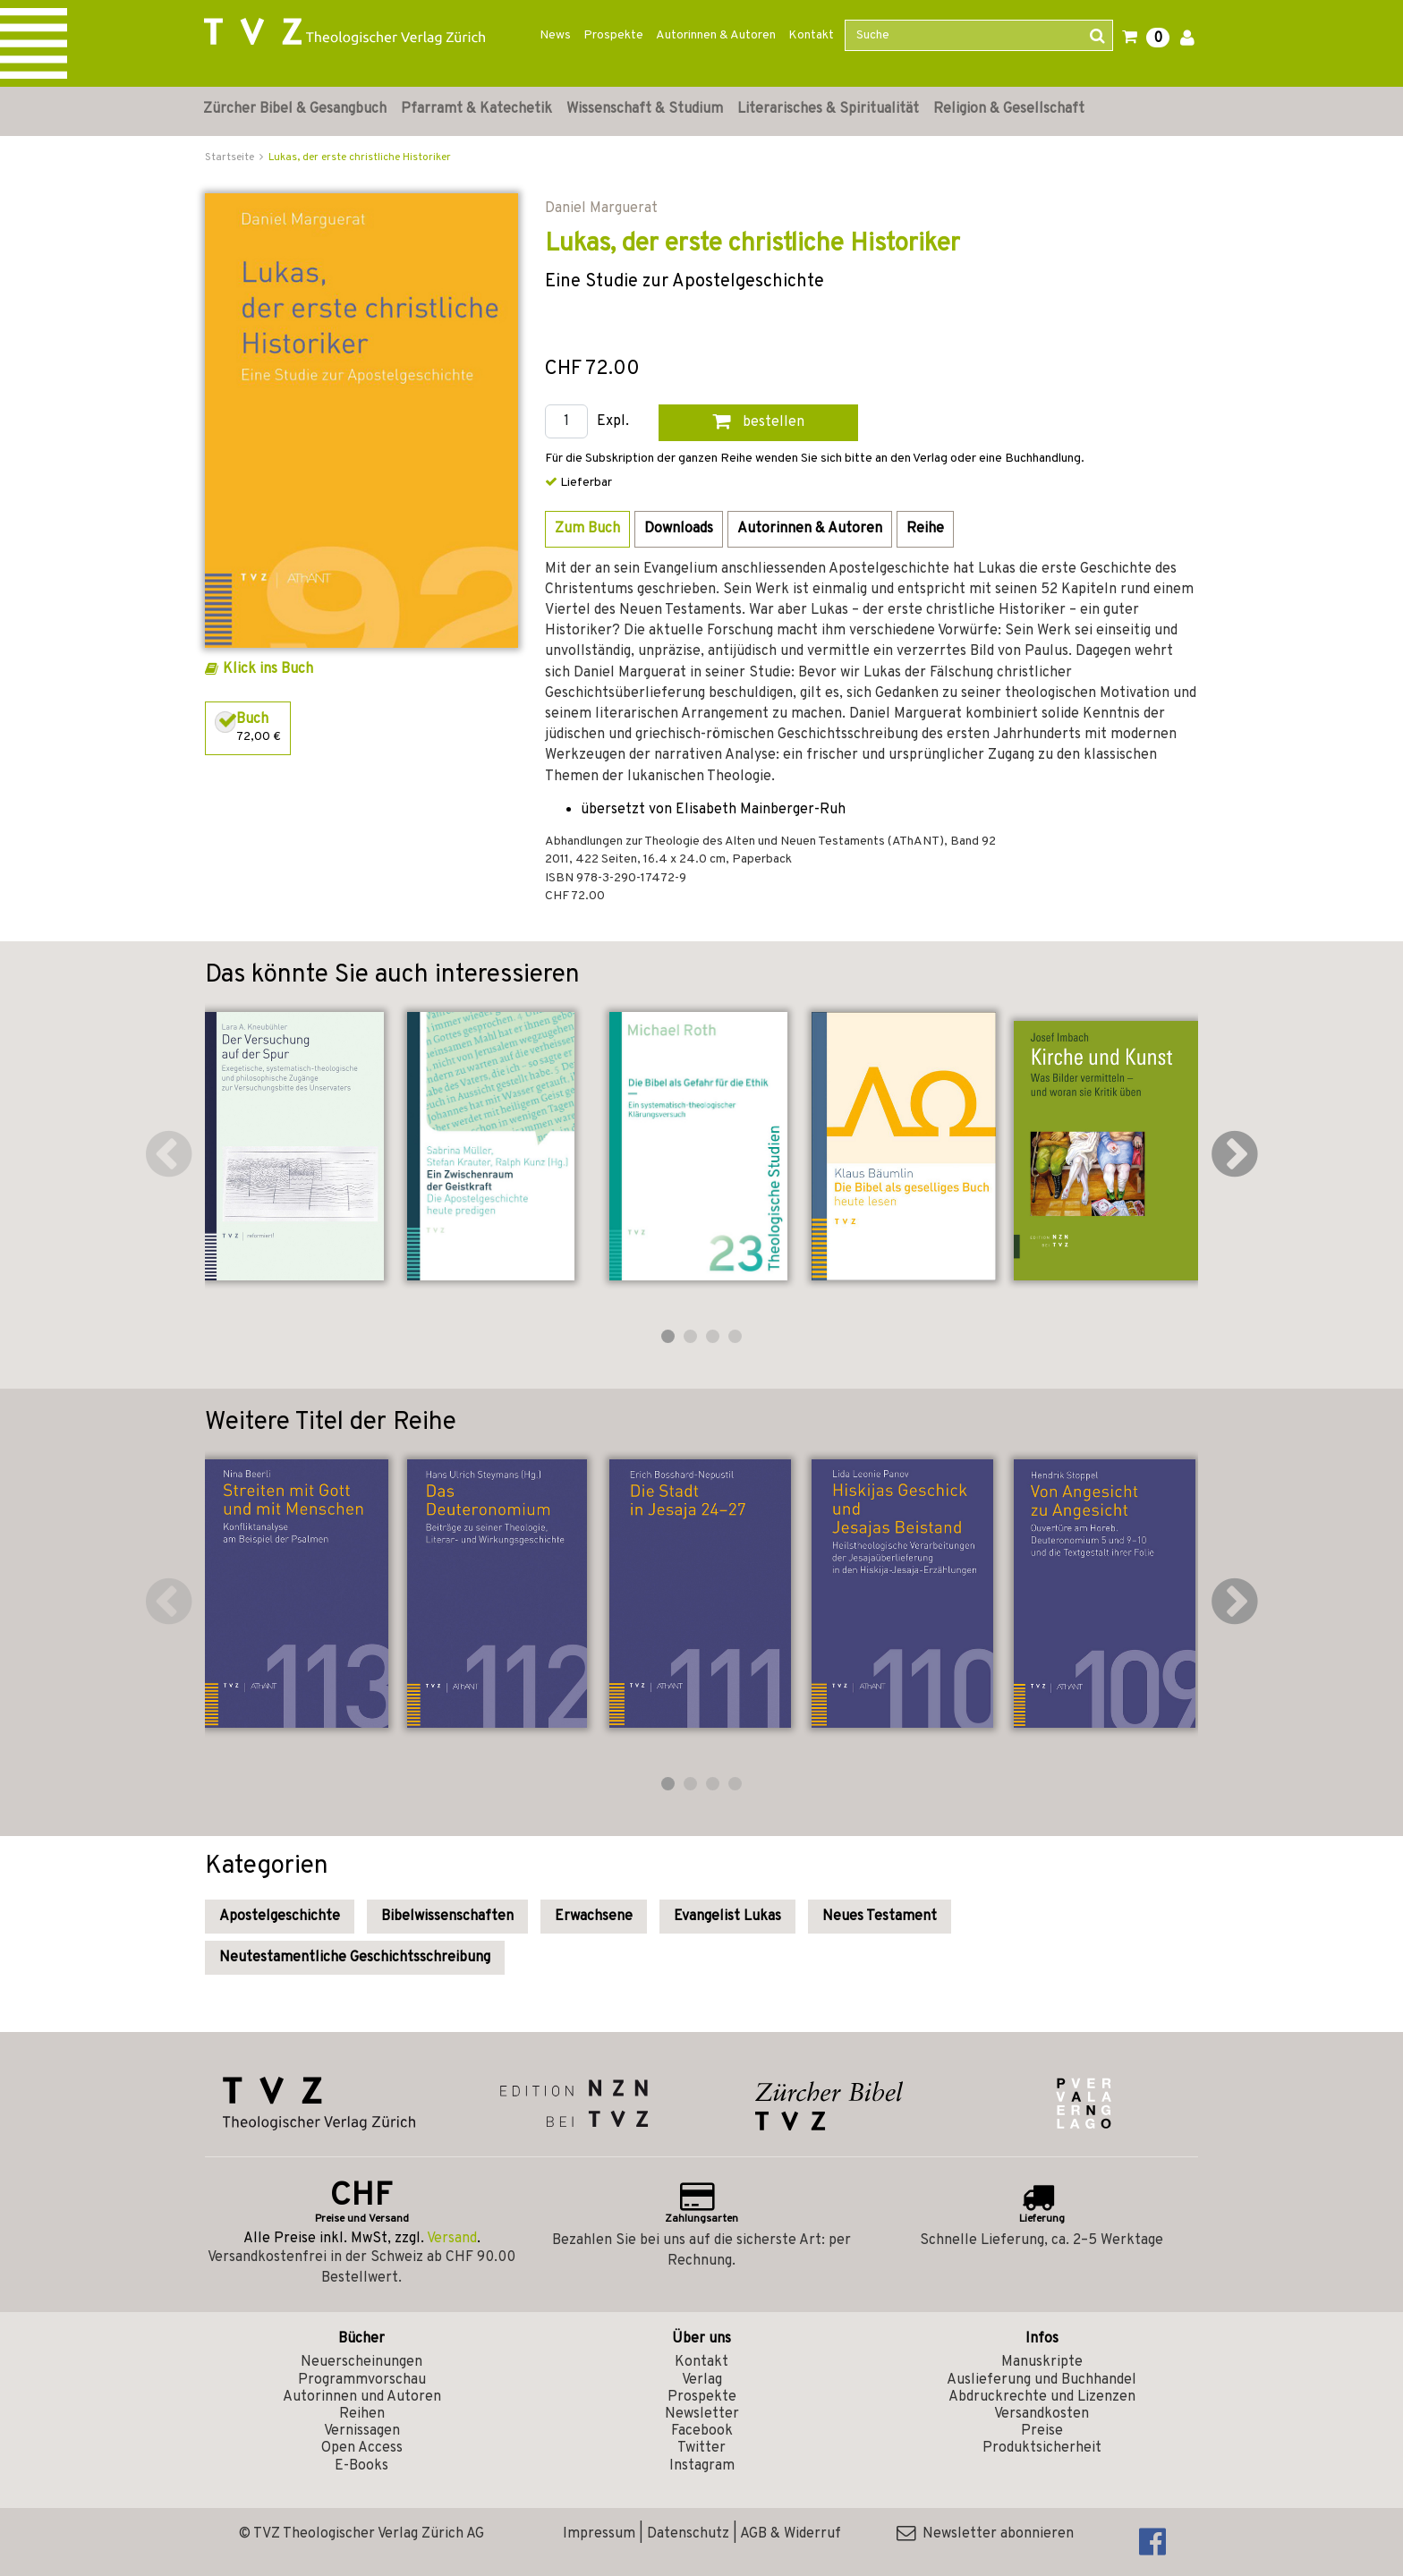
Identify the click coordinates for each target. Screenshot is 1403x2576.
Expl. (613, 421)
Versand (452, 2239)
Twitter (701, 2448)
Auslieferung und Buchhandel (1041, 2380)
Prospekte (613, 35)
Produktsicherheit (1041, 2448)
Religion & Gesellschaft (1008, 109)
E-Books (361, 2466)
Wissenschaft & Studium (644, 109)
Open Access (362, 2448)
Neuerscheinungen (361, 2362)
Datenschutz (688, 2534)
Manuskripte (1042, 2362)
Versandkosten (1041, 2414)
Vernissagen (362, 2431)
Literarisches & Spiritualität (828, 109)
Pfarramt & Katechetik (476, 109)
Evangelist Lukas (727, 1917)
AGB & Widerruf (790, 2534)
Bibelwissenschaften (447, 1917)
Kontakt (811, 35)
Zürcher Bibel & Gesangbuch (295, 109)
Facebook (702, 2431)
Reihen (362, 2414)
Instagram (702, 2466)
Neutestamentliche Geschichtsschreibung (354, 1958)
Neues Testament (879, 1917)
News (555, 35)
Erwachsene (594, 1917)
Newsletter (702, 2414)
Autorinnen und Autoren (362, 2397)
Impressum (599, 2534)
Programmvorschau (362, 2380)
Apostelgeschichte (279, 1917)
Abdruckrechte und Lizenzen (1041, 2397)
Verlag (702, 2380)
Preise (1042, 2431)
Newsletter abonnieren (985, 2534)
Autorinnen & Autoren (716, 35)
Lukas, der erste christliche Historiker (359, 157)
